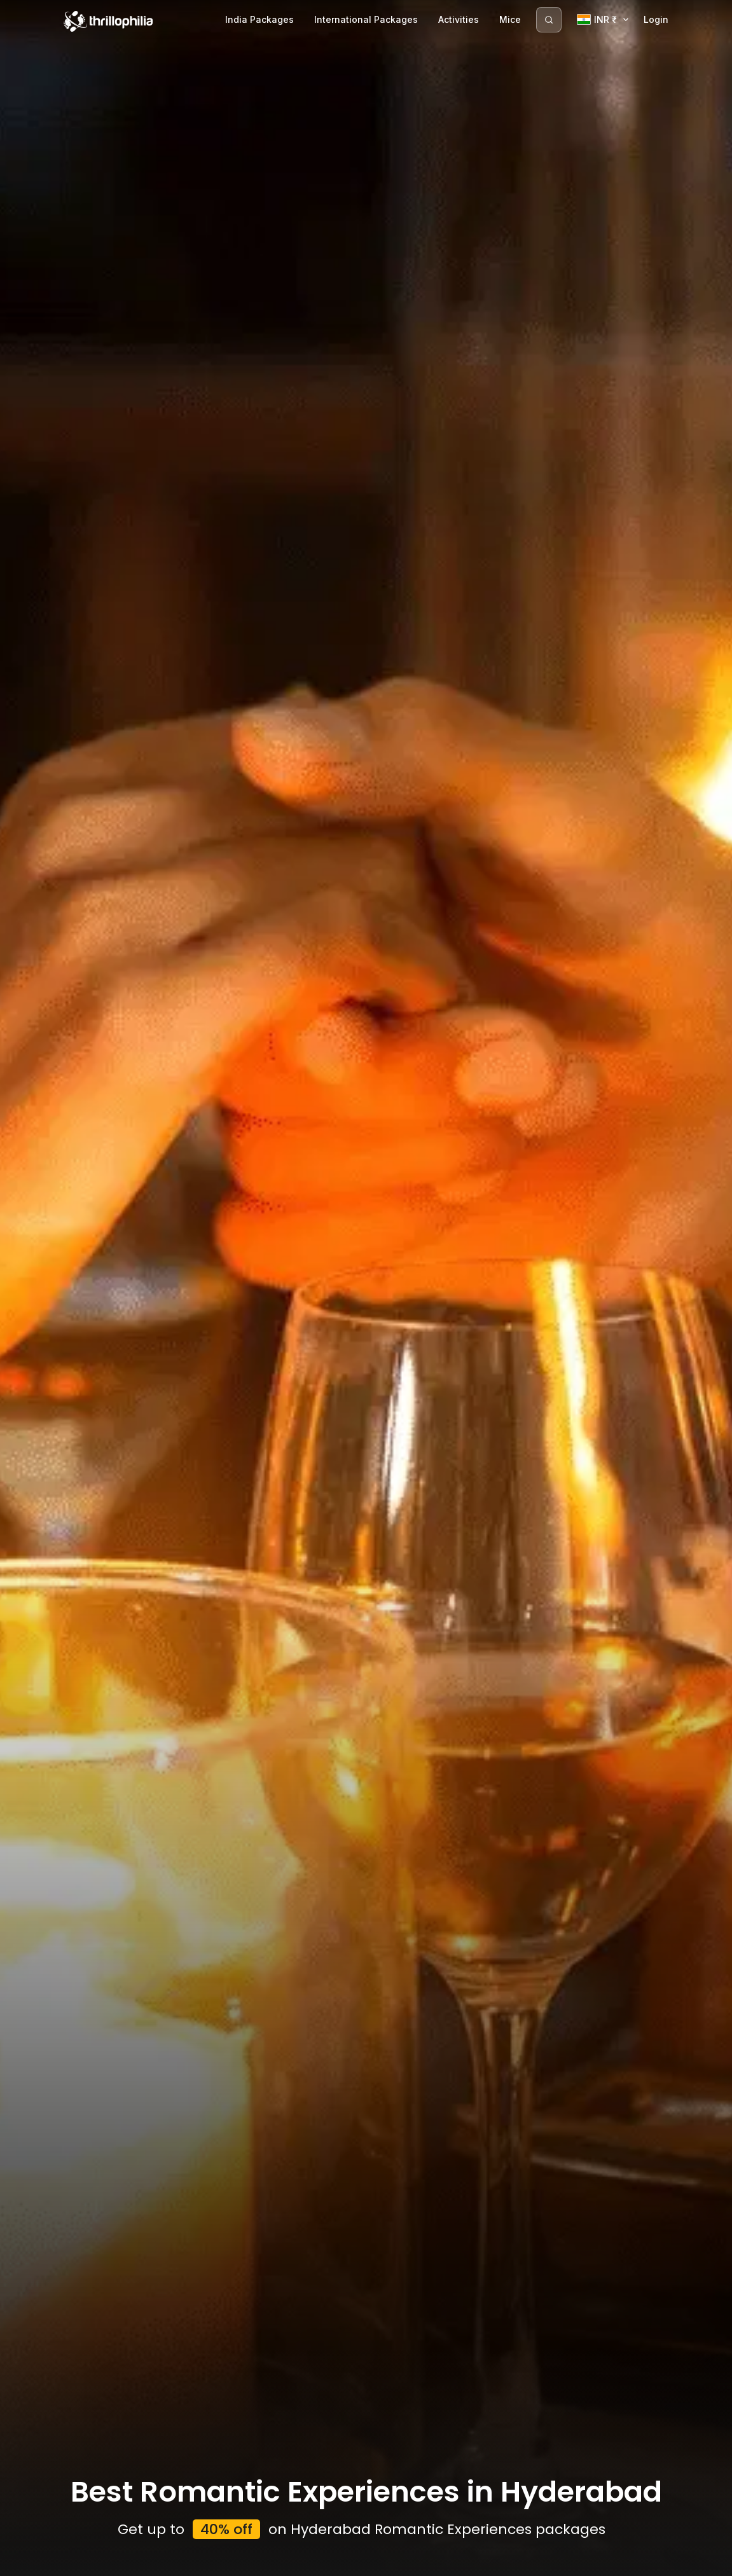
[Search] (549, 19)
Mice (510, 19)
